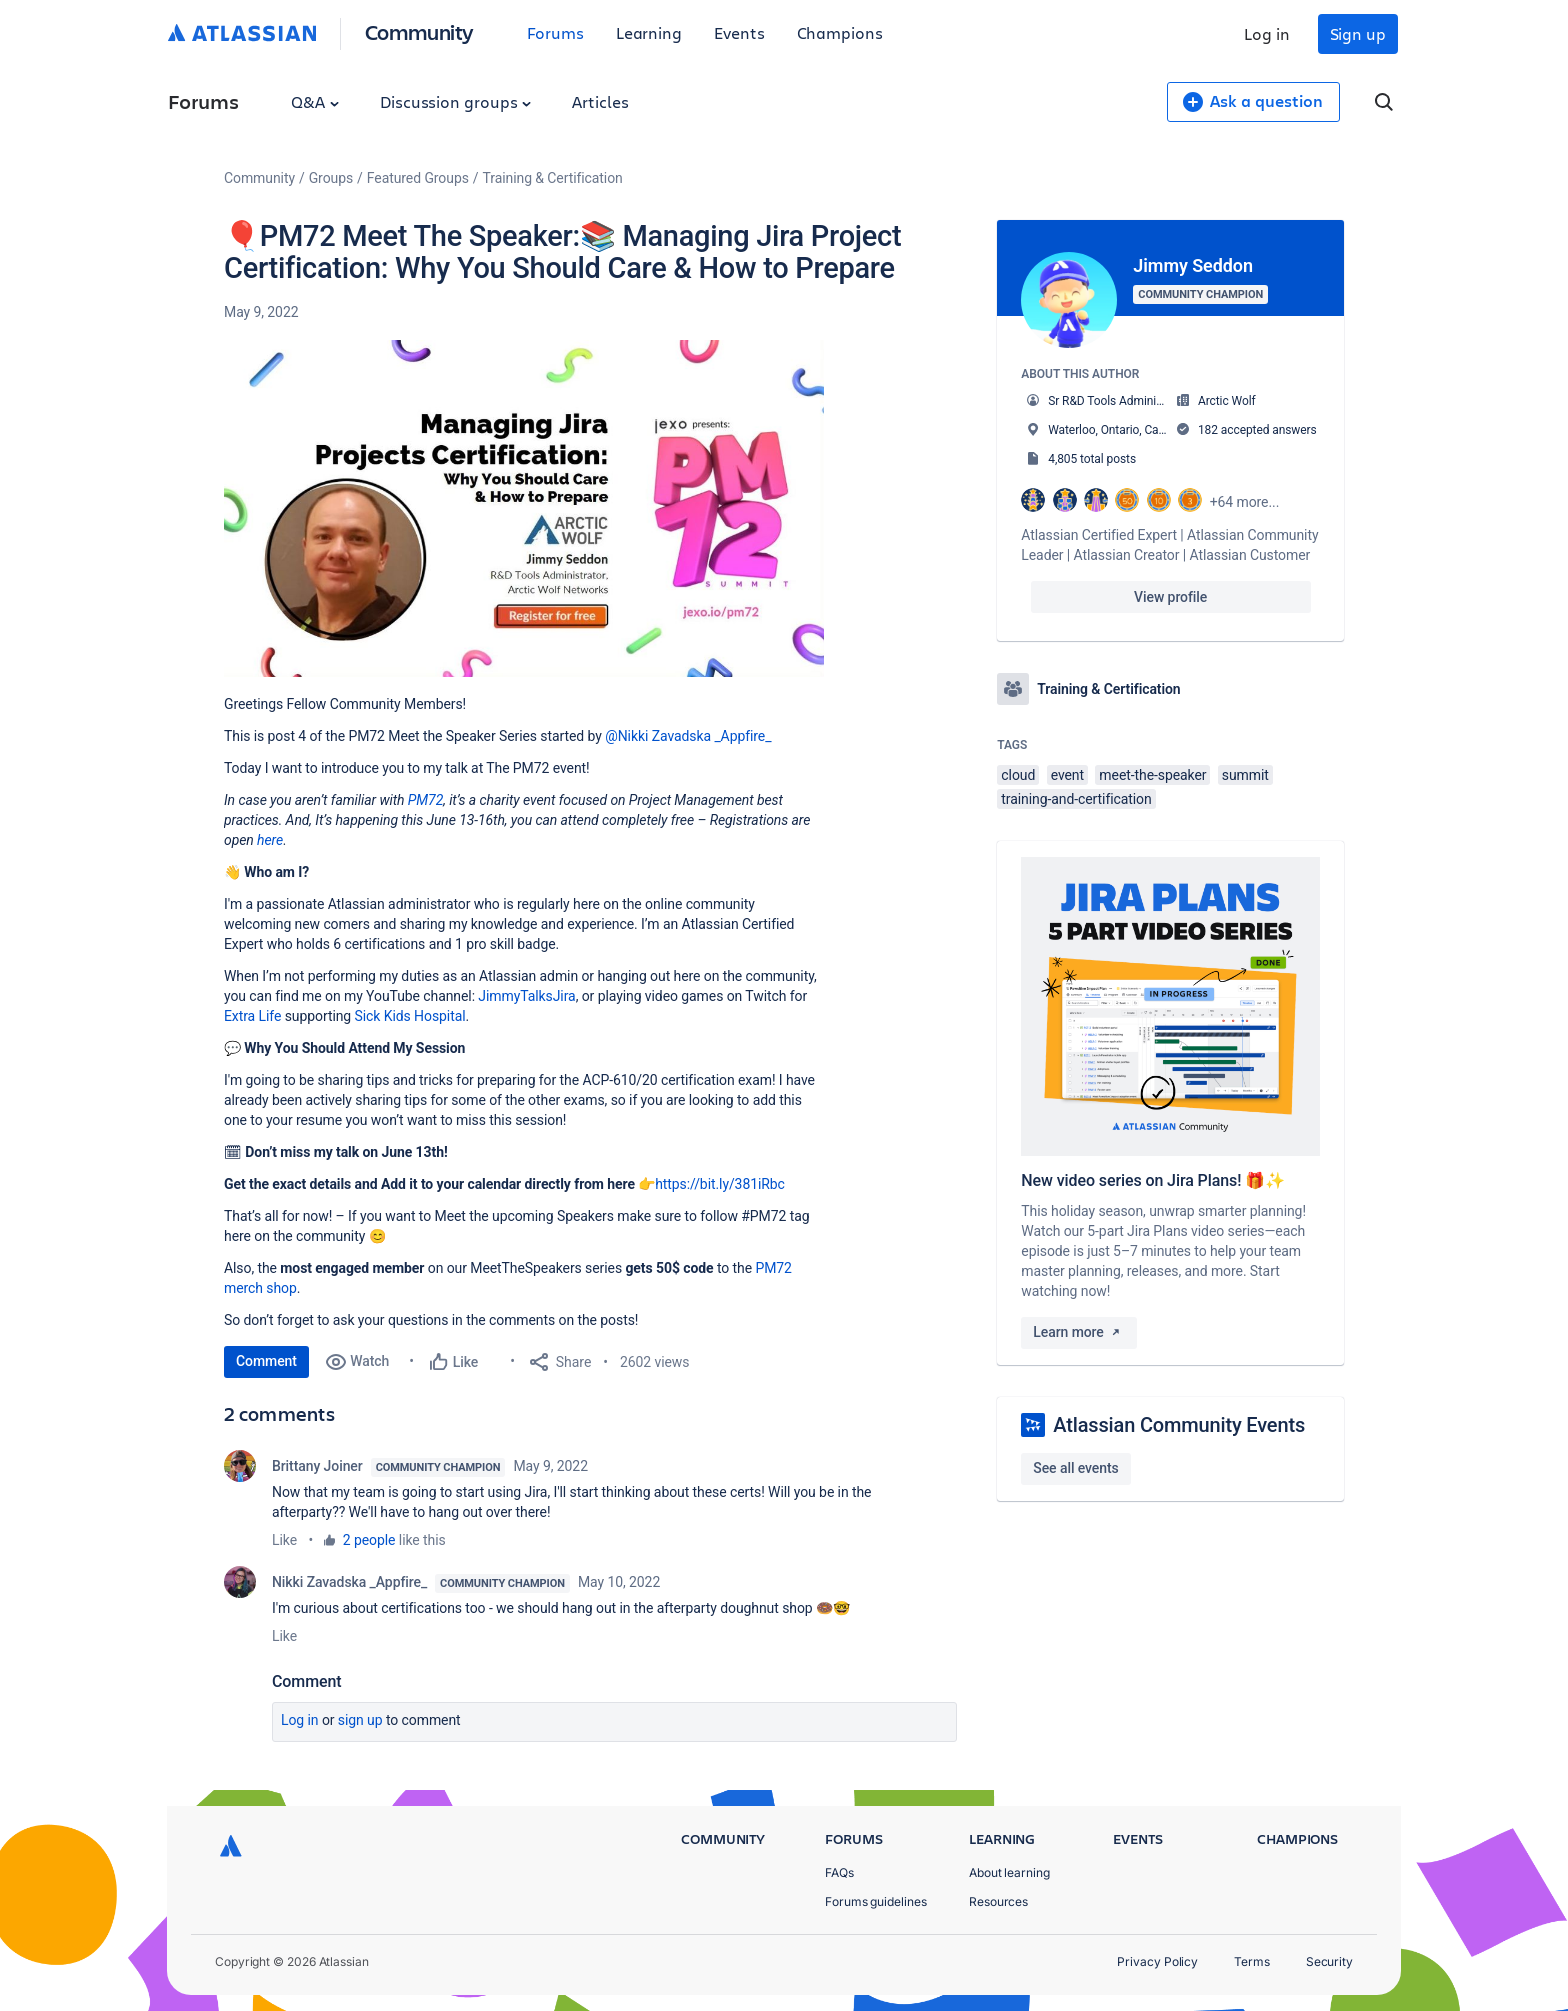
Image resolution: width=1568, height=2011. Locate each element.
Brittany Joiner (317, 1466)
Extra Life (252, 1016)
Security (1329, 1961)
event (1067, 775)
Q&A (315, 101)
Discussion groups (456, 101)
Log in (1267, 33)
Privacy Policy (1157, 1961)
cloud (1018, 775)
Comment (266, 1361)
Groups (331, 178)
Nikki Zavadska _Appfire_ (349, 1582)
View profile (1170, 597)
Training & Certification (553, 178)
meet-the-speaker (1152, 775)
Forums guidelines (876, 1901)
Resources (998, 1901)
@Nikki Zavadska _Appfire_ (688, 736)
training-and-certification (1076, 799)
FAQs (839, 1872)
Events (739, 32)
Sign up (1358, 33)
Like (284, 1540)
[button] (524, 508)
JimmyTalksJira (526, 996)
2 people (369, 1540)
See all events (1075, 1468)
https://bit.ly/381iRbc (720, 1184)
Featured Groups (418, 178)
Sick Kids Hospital (410, 1016)
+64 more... (1245, 502)
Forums (555, 32)
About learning (1009, 1872)
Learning (649, 32)
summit (1245, 775)
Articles (600, 101)
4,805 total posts (1092, 459)
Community (419, 31)
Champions (840, 32)
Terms (1252, 1961)
